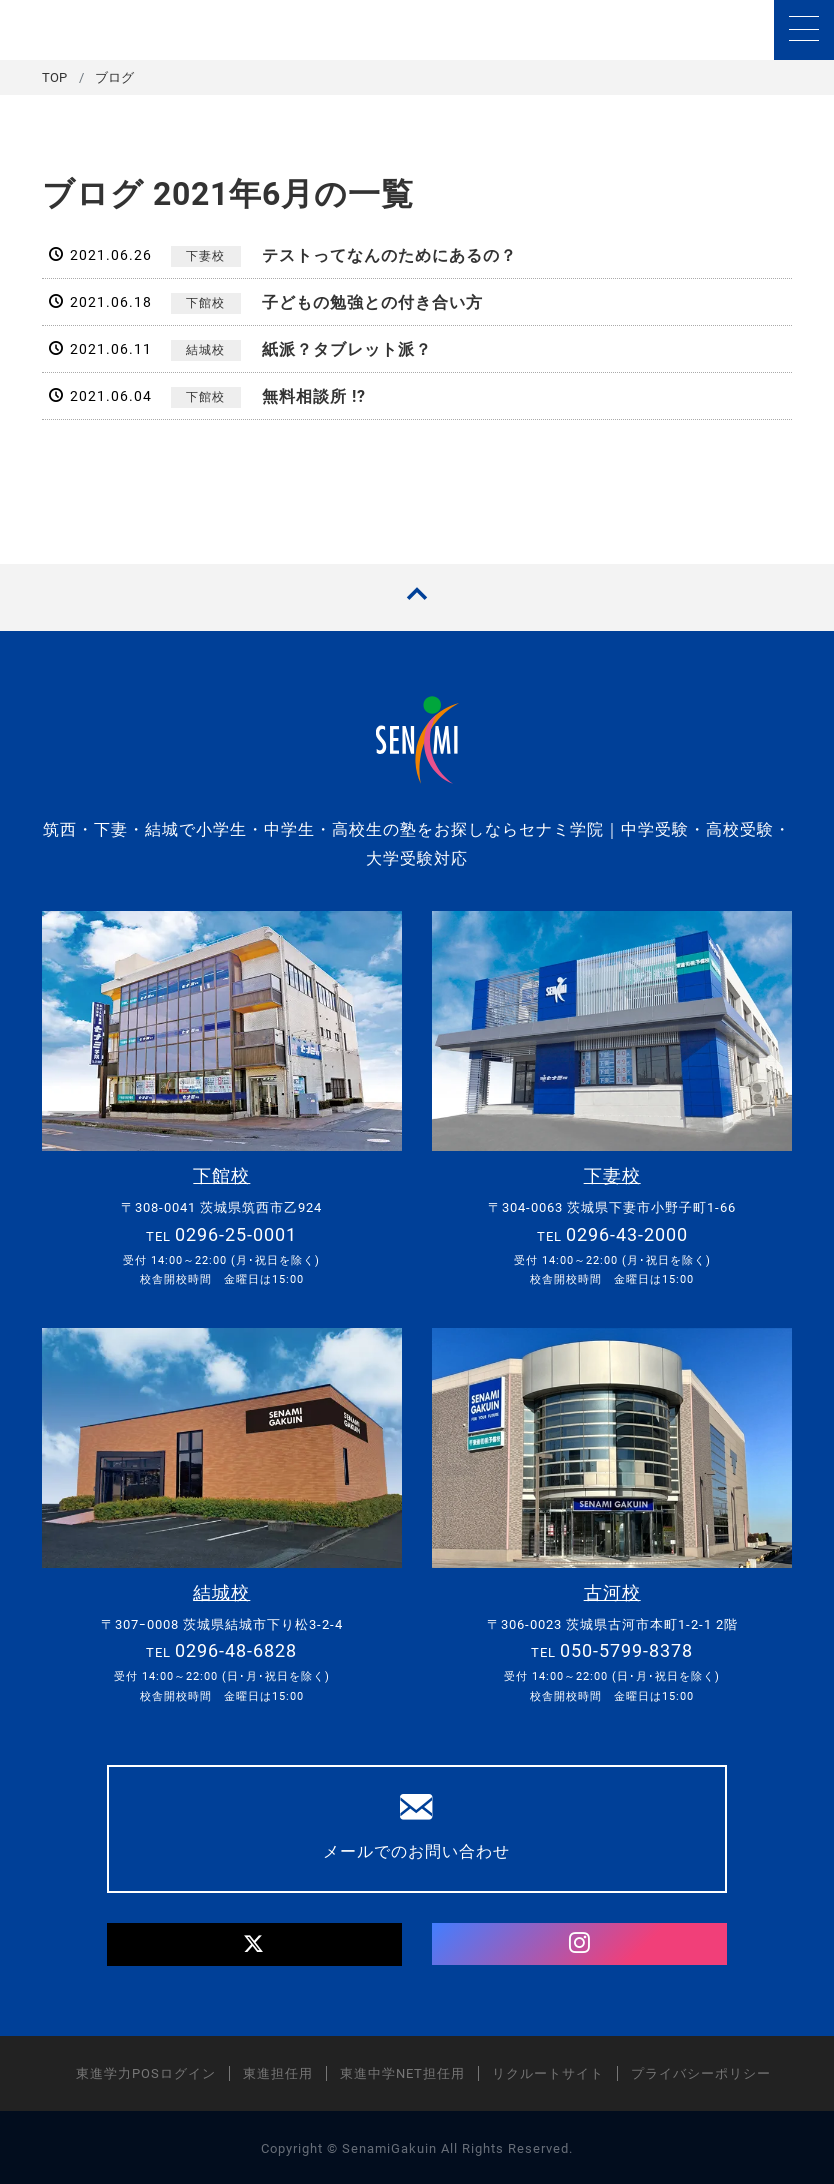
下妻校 (205, 256)
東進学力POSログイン (146, 2071)
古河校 (612, 1591)
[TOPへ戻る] (417, 597)
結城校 (205, 350)
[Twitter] (254, 1942)
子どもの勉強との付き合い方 (372, 302)
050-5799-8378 (626, 1648)
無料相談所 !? (314, 396)
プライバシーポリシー (701, 2071)
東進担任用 (278, 2071)
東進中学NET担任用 (402, 2071)
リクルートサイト (548, 2071)
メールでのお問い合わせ (417, 1824)
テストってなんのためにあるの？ (389, 255)
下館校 (205, 303)
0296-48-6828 (236, 1648)
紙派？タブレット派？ (347, 349)
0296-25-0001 (236, 1233)
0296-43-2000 (627, 1233)
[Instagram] (579, 1942)
